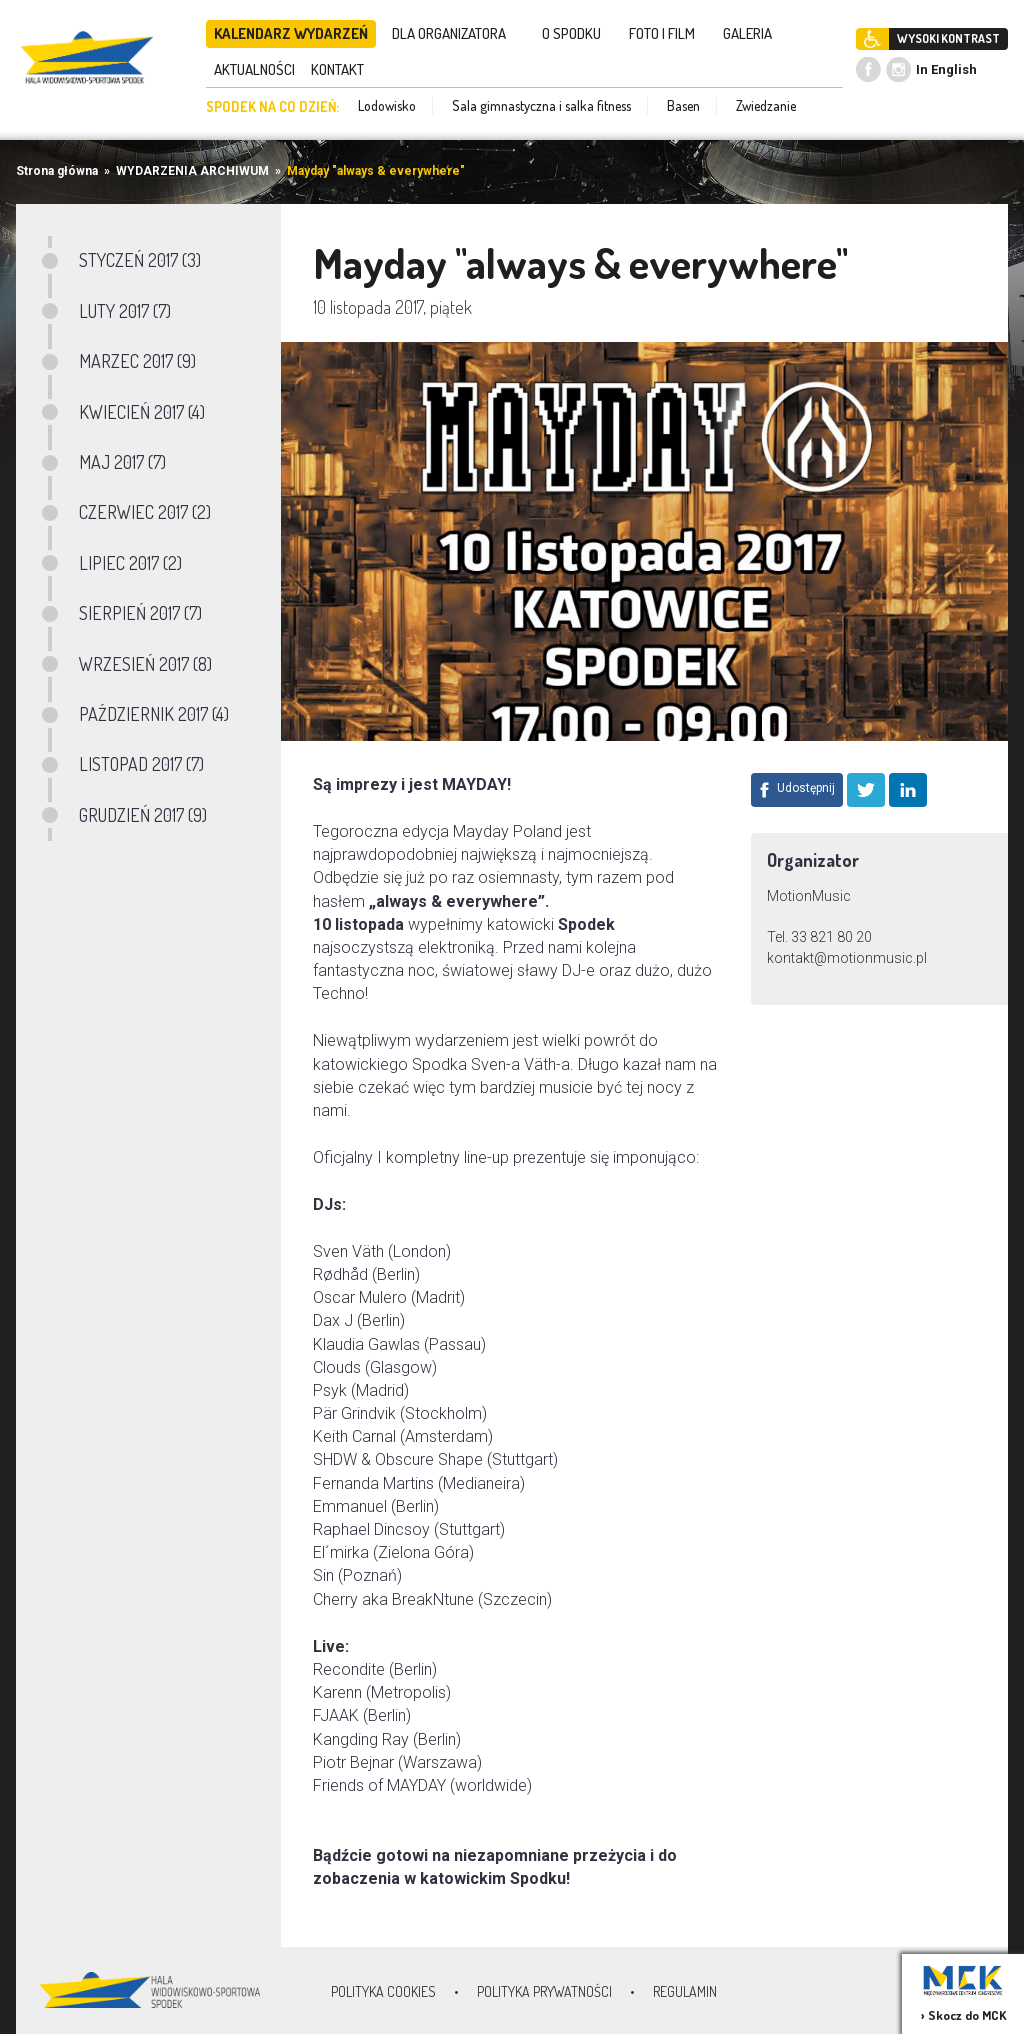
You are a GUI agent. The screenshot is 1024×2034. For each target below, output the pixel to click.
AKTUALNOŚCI (254, 69)
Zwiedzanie (766, 105)
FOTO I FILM (668, 33)
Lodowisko (387, 105)
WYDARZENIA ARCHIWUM (192, 171)
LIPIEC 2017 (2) (130, 563)
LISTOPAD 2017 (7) (141, 764)
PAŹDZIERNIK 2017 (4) (154, 714)
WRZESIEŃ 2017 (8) (145, 664)
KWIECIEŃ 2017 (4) (142, 412)
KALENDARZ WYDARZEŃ (291, 33)
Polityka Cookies (383, 1991)
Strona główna (57, 171)
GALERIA (753, 33)
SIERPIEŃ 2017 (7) (140, 613)
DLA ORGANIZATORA (455, 33)
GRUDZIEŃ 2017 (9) (143, 815)
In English (946, 69)
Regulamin (685, 1991)
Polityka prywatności (544, 1991)
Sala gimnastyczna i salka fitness (541, 105)
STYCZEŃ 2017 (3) (140, 260)
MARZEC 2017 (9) (137, 361)
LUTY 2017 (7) (125, 311)
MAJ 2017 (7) (122, 462)
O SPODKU (577, 33)
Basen (683, 105)
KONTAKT (343, 69)
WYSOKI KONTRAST (948, 38)
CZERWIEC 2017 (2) (145, 512)
